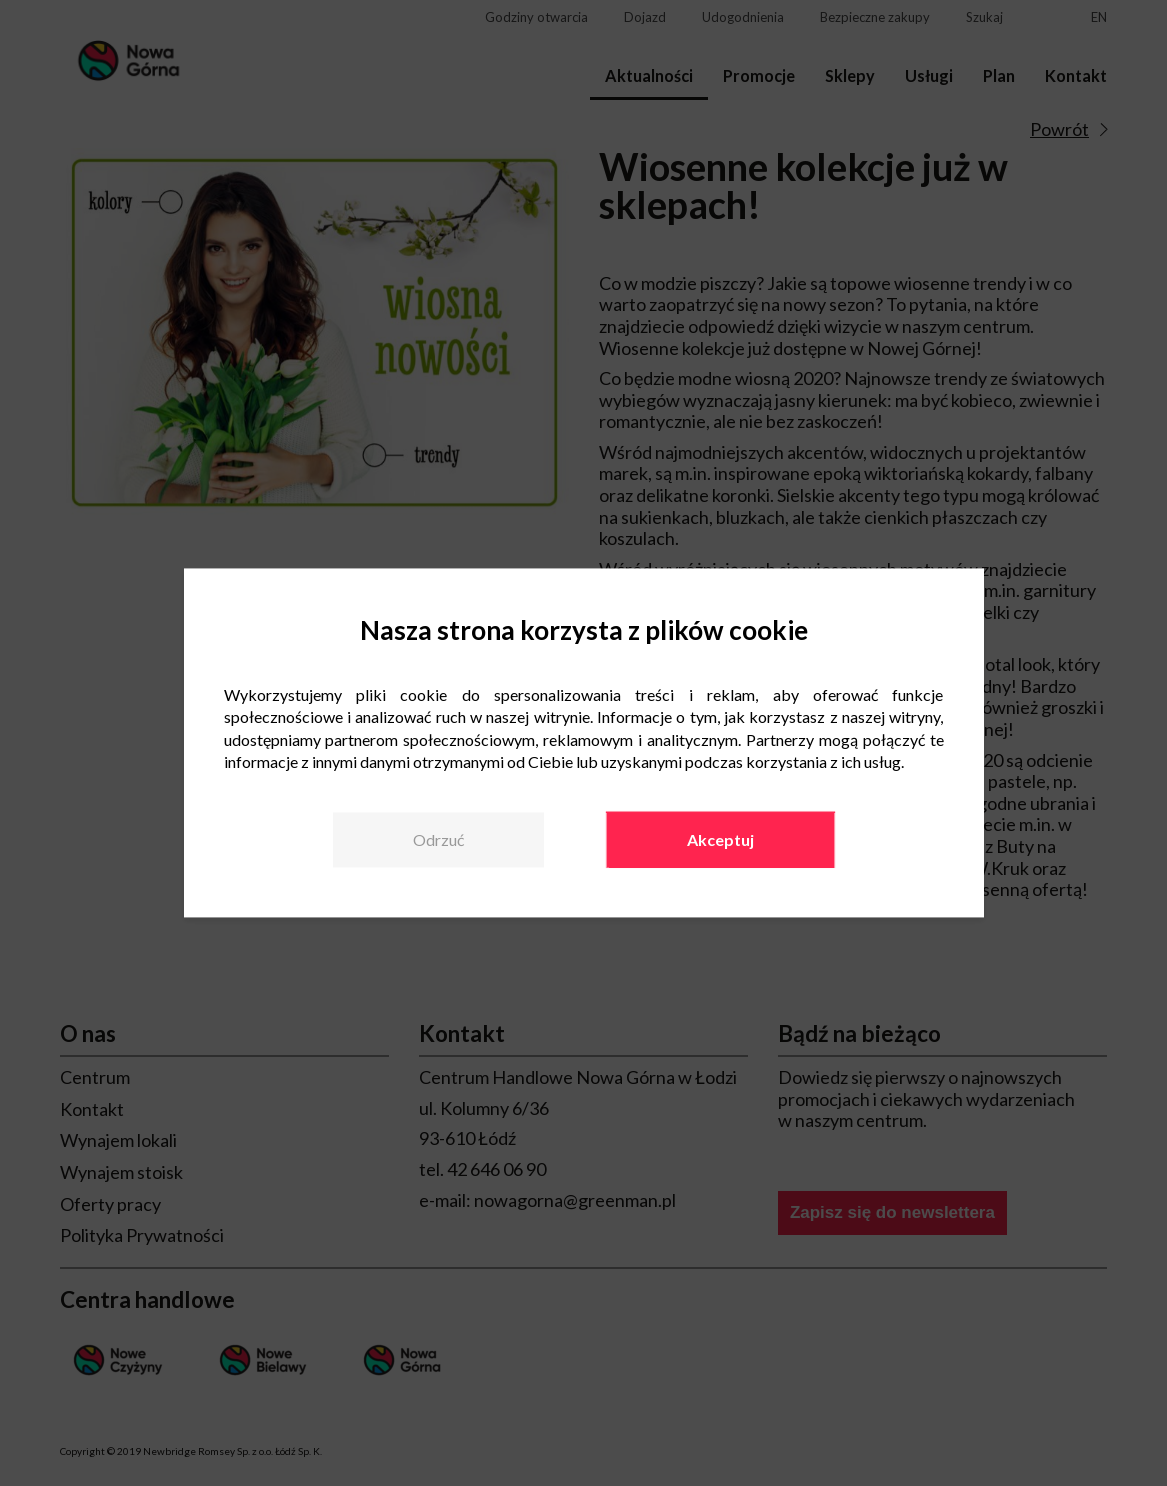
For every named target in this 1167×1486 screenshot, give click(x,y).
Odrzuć (438, 839)
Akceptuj (720, 839)
